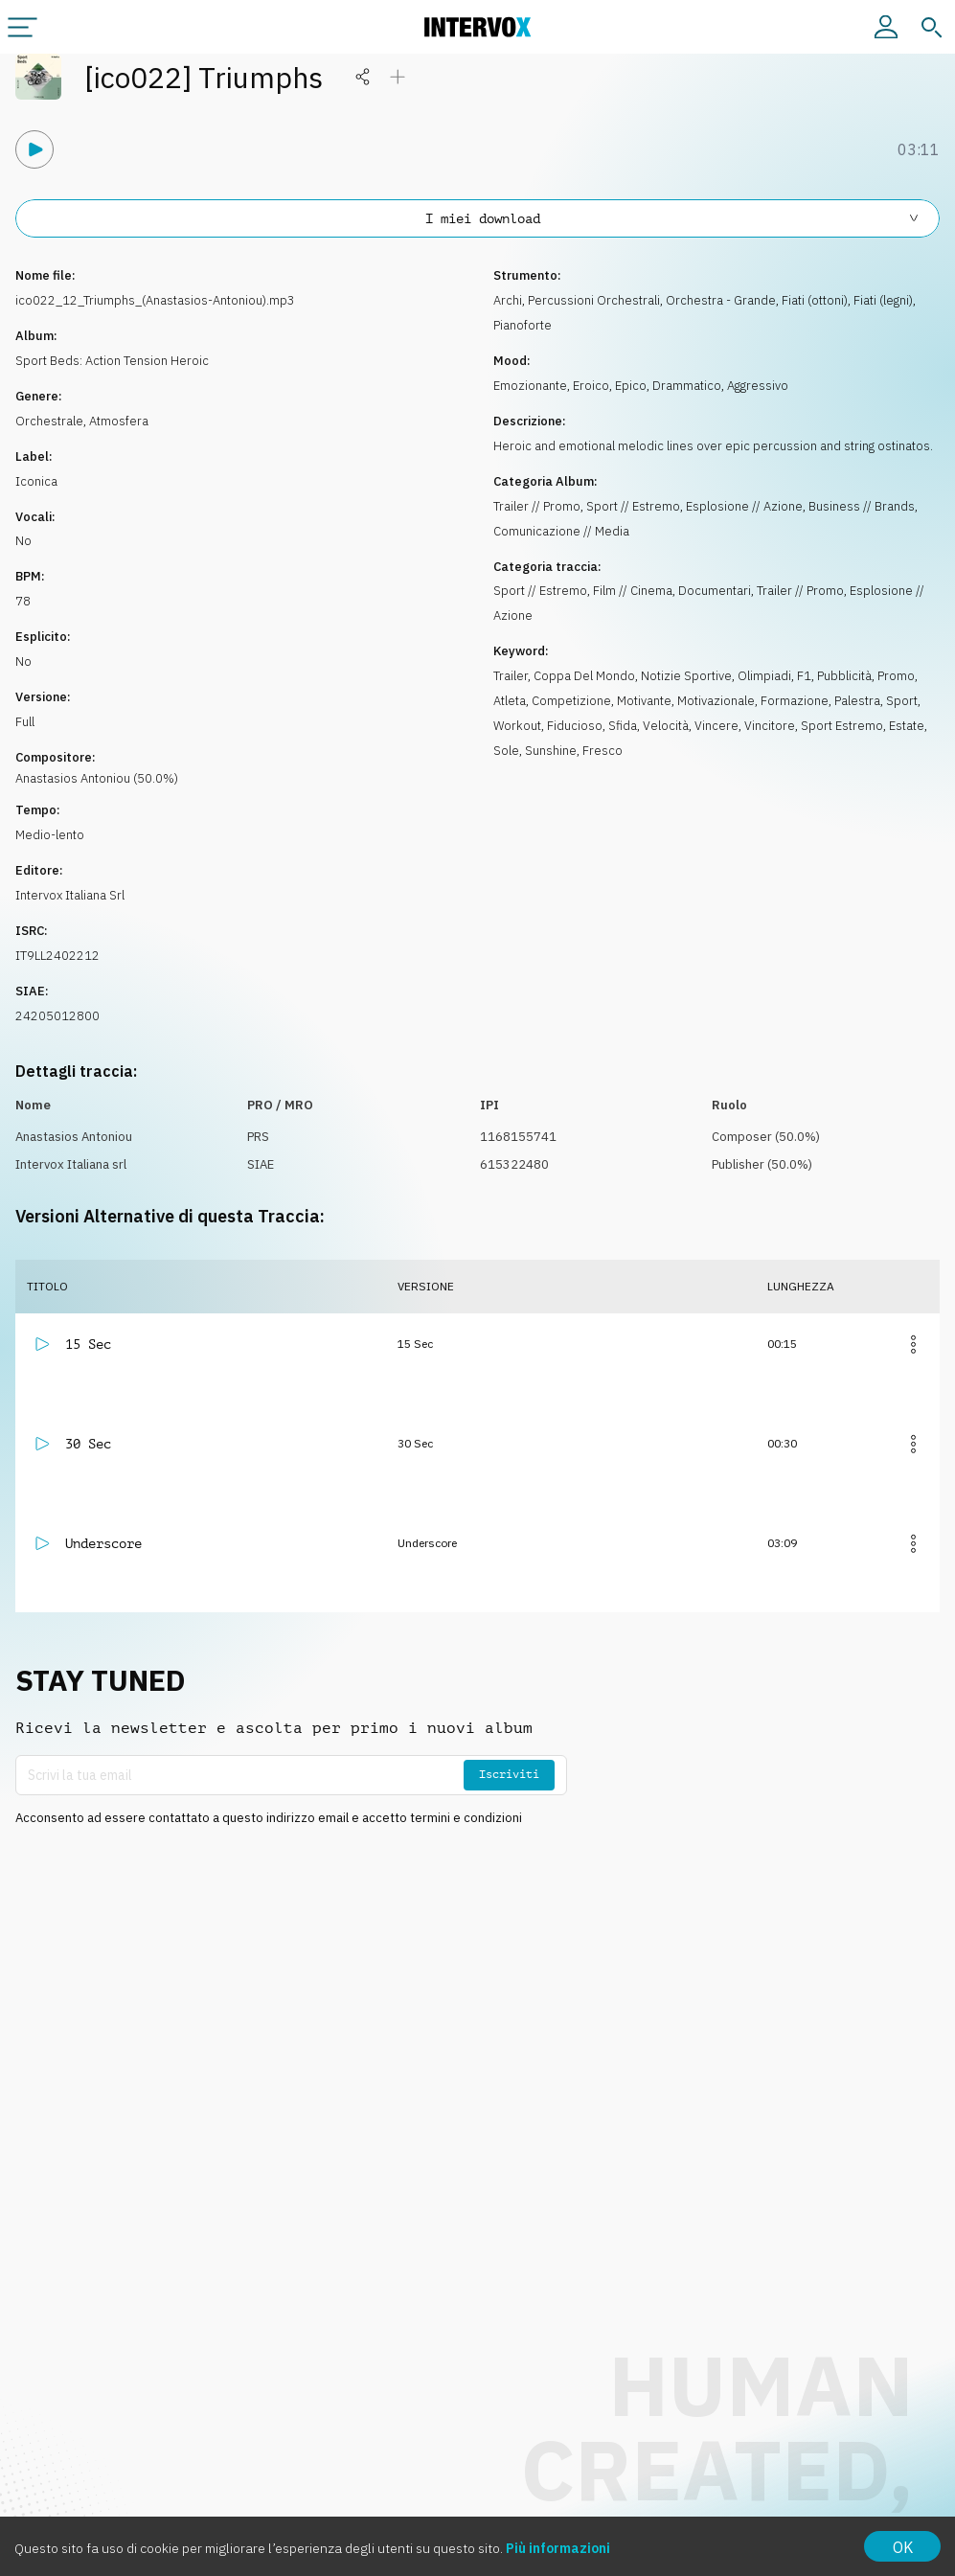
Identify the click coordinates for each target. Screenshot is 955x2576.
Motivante (644, 701)
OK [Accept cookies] (903, 2547)
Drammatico (686, 385)
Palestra (857, 701)
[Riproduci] (34, 149)
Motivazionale (716, 701)
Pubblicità (844, 676)
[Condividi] (363, 76)
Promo (896, 676)
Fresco (602, 750)
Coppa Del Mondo (584, 676)
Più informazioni (558, 2548)
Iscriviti (509, 1774)
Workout (517, 726)
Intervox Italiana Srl (70, 895)
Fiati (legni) (883, 300)
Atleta (509, 701)
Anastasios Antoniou (73, 1136)
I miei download (673, 218)
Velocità (666, 726)
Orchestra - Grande (721, 300)
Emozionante (530, 385)
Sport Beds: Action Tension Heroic (112, 361)
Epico (631, 385)
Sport (902, 701)
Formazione (795, 701)
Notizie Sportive (686, 676)
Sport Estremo (842, 726)
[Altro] (913, 1344)
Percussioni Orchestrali (594, 300)
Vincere (716, 726)
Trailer (510, 676)
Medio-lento (49, 835)
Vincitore (769, 726)
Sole (506, 750)
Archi (507, 300)
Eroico (591, 385)
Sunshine (551, 750)
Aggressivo (757, 385)
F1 (804, 676)
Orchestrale (49, 421)
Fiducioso (575, 726)
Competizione (571, 701)
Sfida (622, 726)
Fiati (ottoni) (815, 300)
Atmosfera (118, 421)
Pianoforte (522, 325)
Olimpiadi (764, 676)
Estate (906, 726)
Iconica (36, 481)
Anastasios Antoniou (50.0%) (96, 778)
